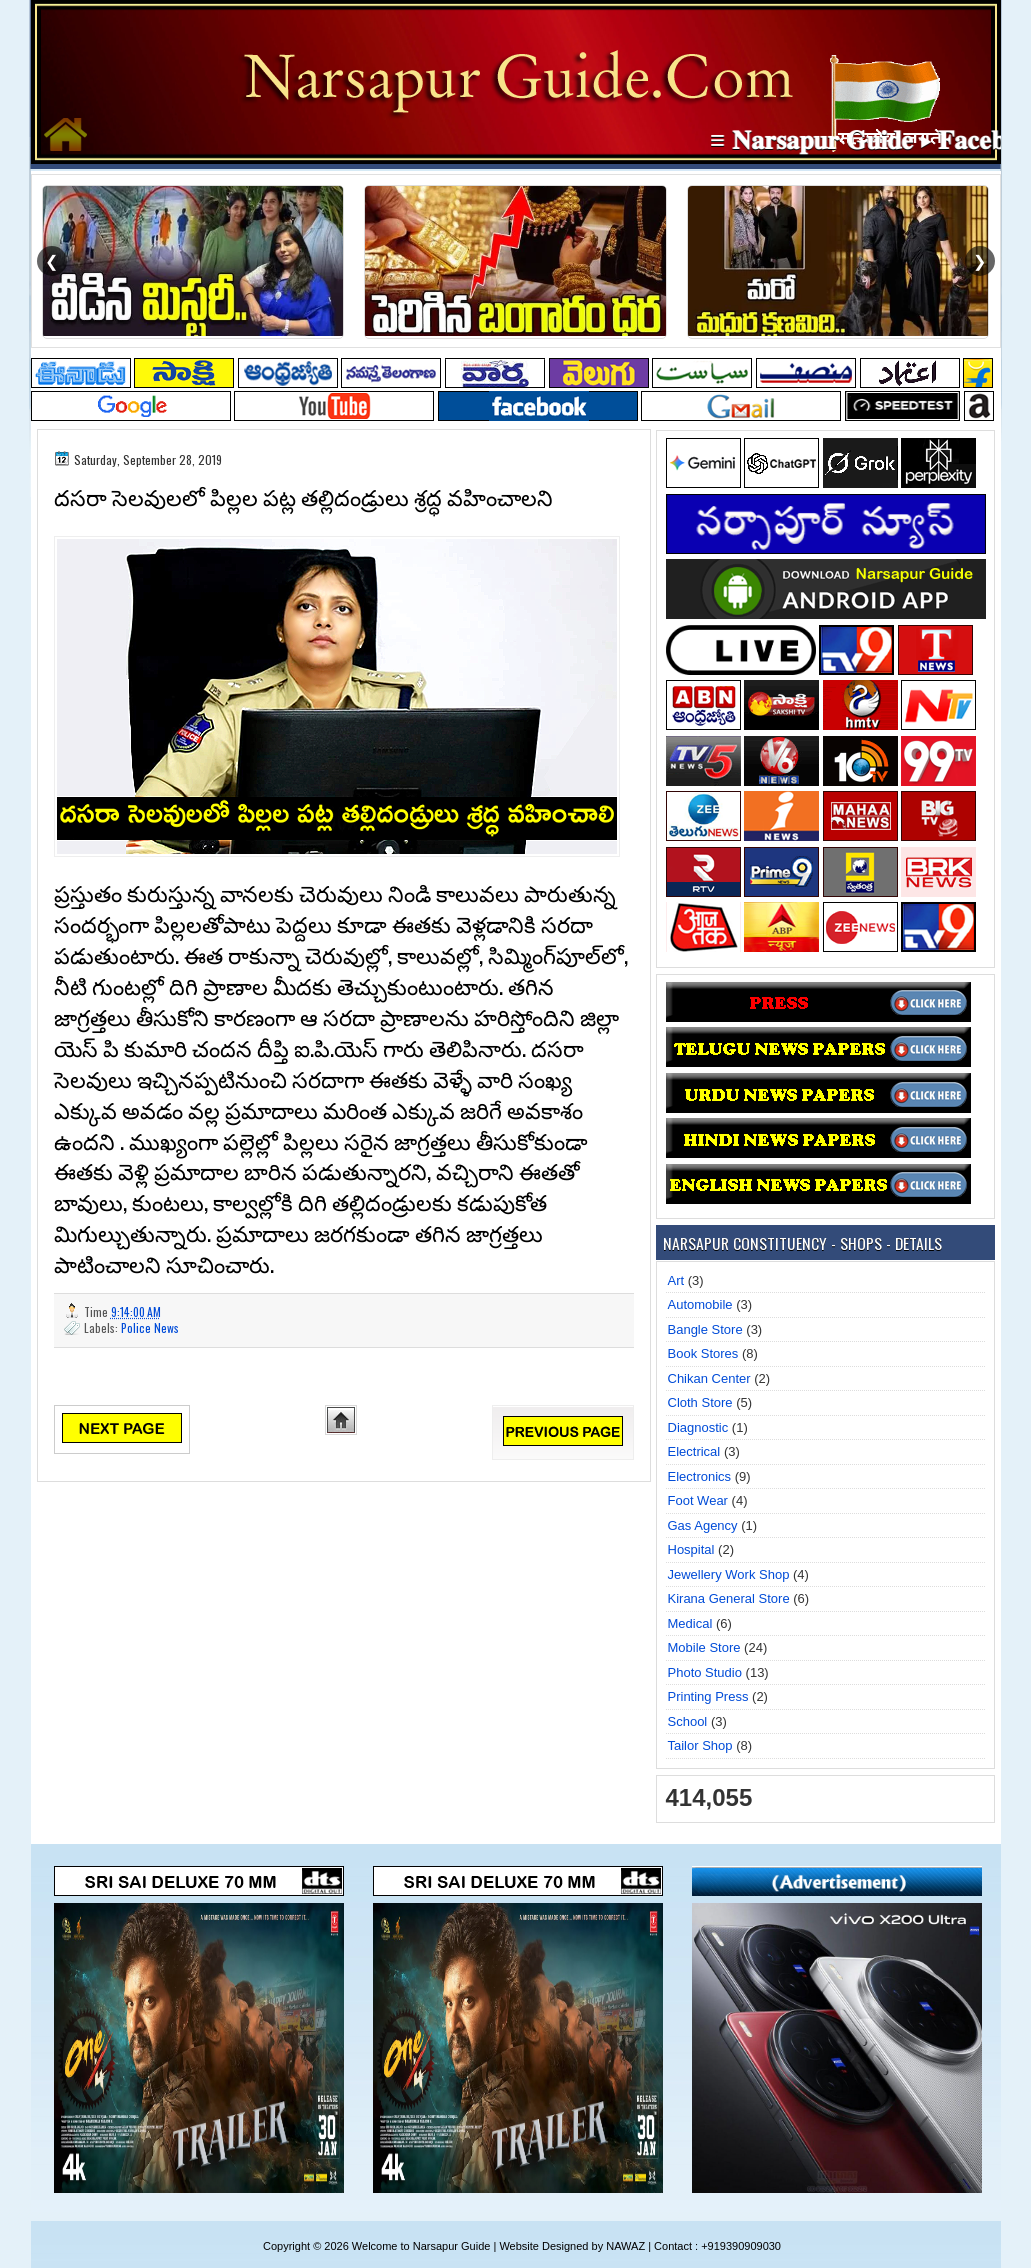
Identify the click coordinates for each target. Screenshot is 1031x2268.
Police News (150, 1327)
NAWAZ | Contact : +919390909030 (693, 2246)
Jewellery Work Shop (729, 1574)
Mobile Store (704, 1647)
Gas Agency (703, 1525)
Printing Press (708, 1696)
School (688, 1721)
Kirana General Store (729, 1598)
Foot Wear (698, 1500)
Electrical (694, 1451)
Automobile (700, 1304)
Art (676, 1280)
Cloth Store (700, 1402)
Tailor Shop (700, 1745)
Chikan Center (709, 1378)
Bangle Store (705, 1329)
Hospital (691, 1549)
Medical (690, 1623)
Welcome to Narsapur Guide (421, 2246)
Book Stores (703, 1353)
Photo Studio (705, 1672)
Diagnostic (698, 1427)
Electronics (700, 1476)
